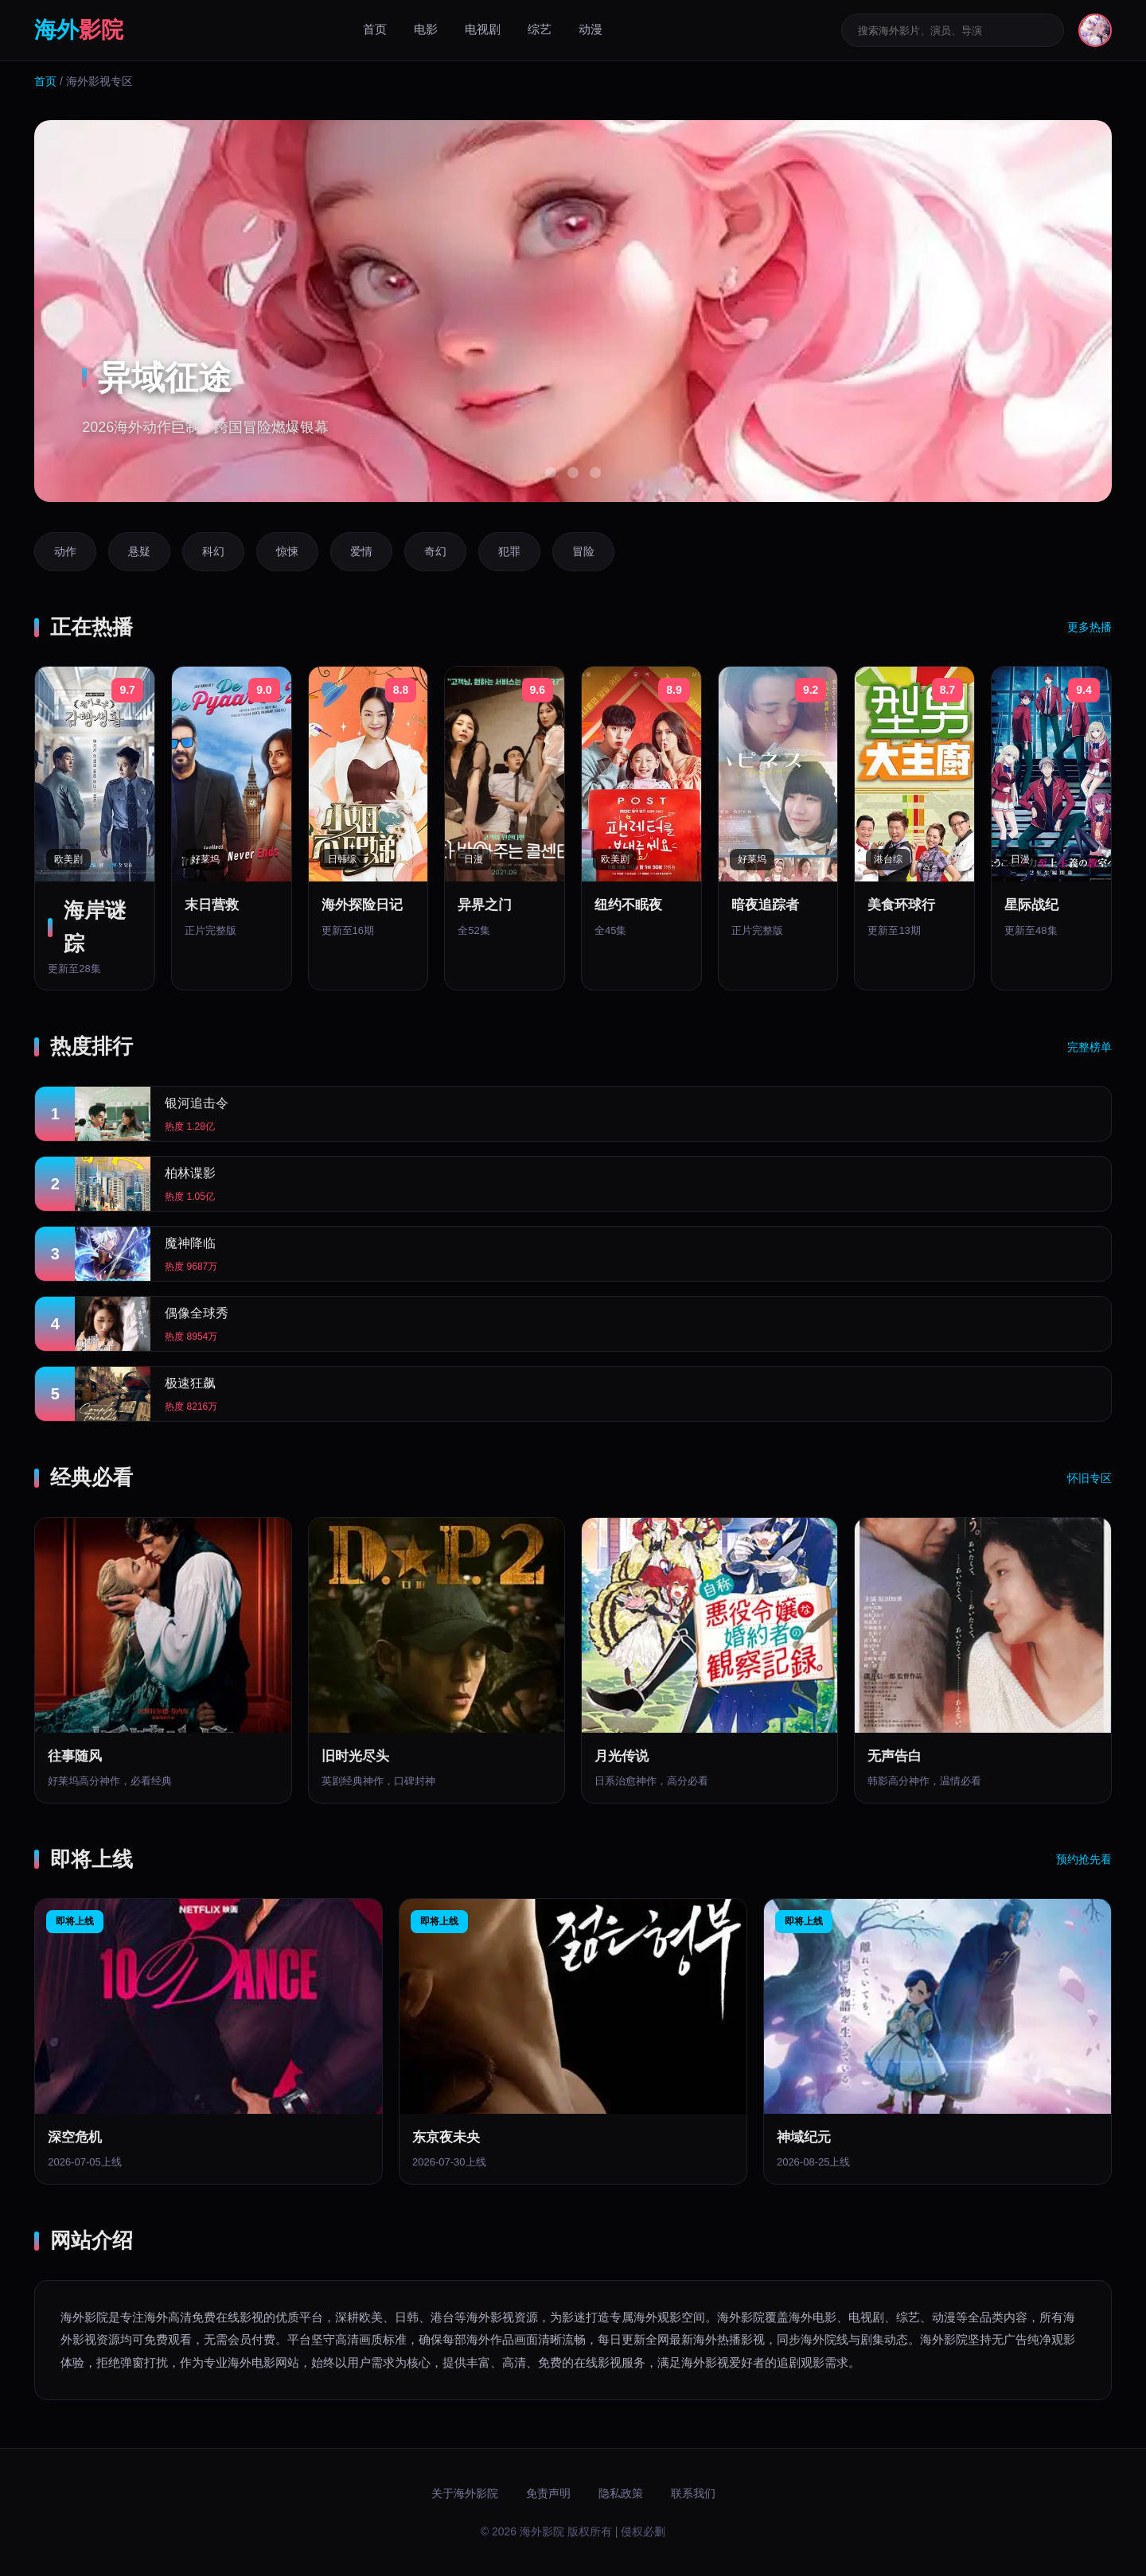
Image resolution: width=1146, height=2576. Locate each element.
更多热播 (1089, 627)
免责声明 (548, 2493)
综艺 (540, 29)
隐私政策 (620, 2493)
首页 (375, 29)
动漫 (590, 29)
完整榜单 (1089, 1047)
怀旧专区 (1089, 1478)
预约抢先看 (1084, 1859)
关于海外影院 (464, 2493)
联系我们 (693, 2493)
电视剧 (483, 29)
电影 (426, 29)
